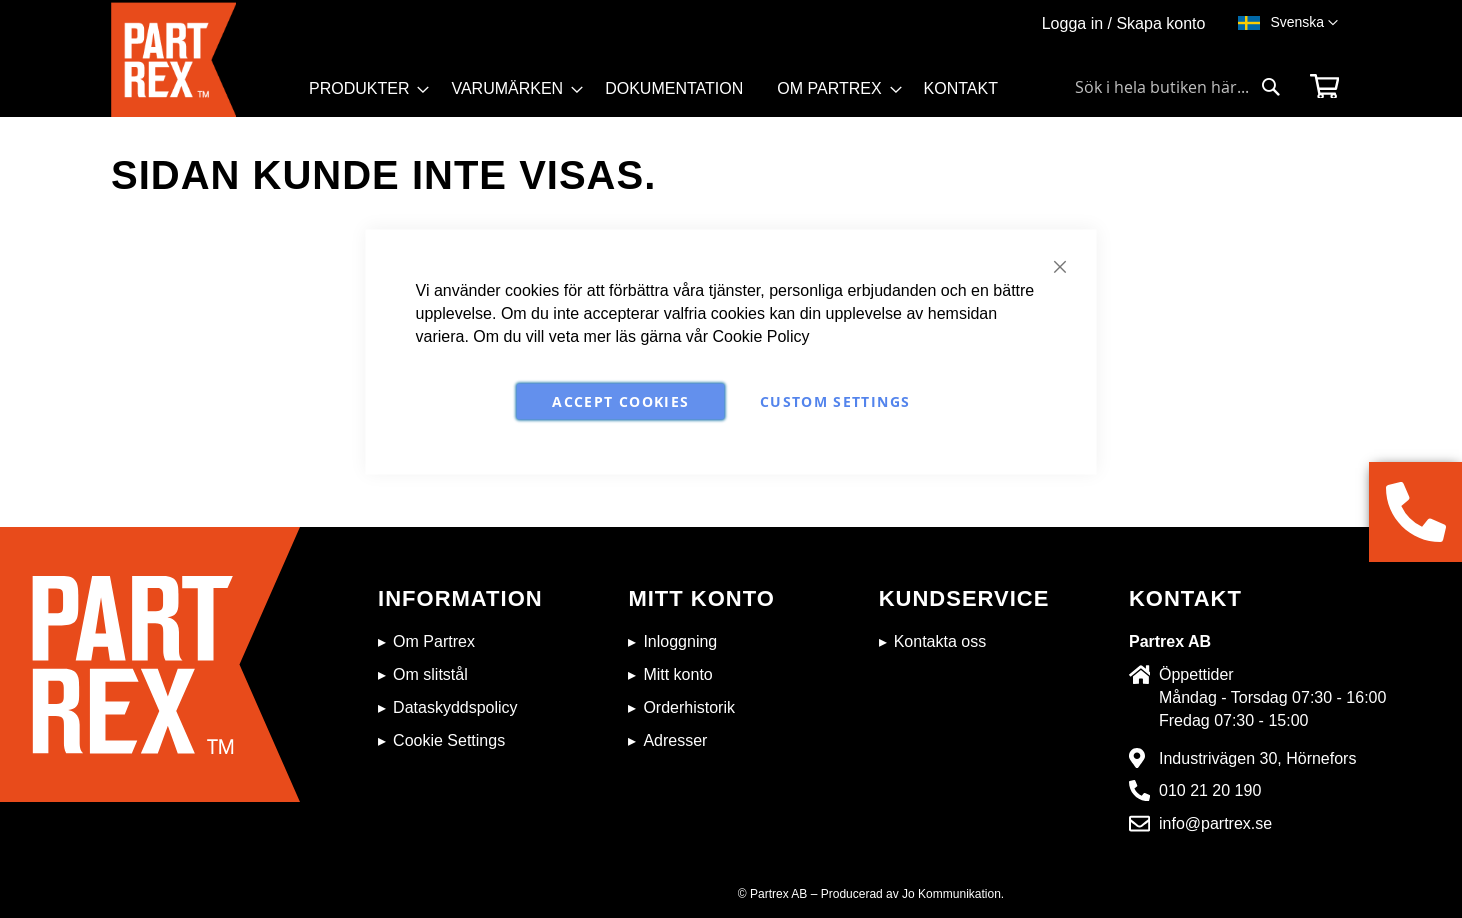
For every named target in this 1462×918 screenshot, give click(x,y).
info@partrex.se (1215, 823)
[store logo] (204, 59)
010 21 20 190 (1210, 790)
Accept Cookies (620, 400)
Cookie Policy (761, 335)
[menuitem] (363, 89)
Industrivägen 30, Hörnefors (1257, 758)
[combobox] (1178, 87)
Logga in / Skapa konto (1124, 23)
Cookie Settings (449, 740)
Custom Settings (835, 400)
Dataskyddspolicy (455, 707)
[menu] (662, 95)
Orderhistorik (689, 707)
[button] (1304, 23)
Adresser (675, 740)
